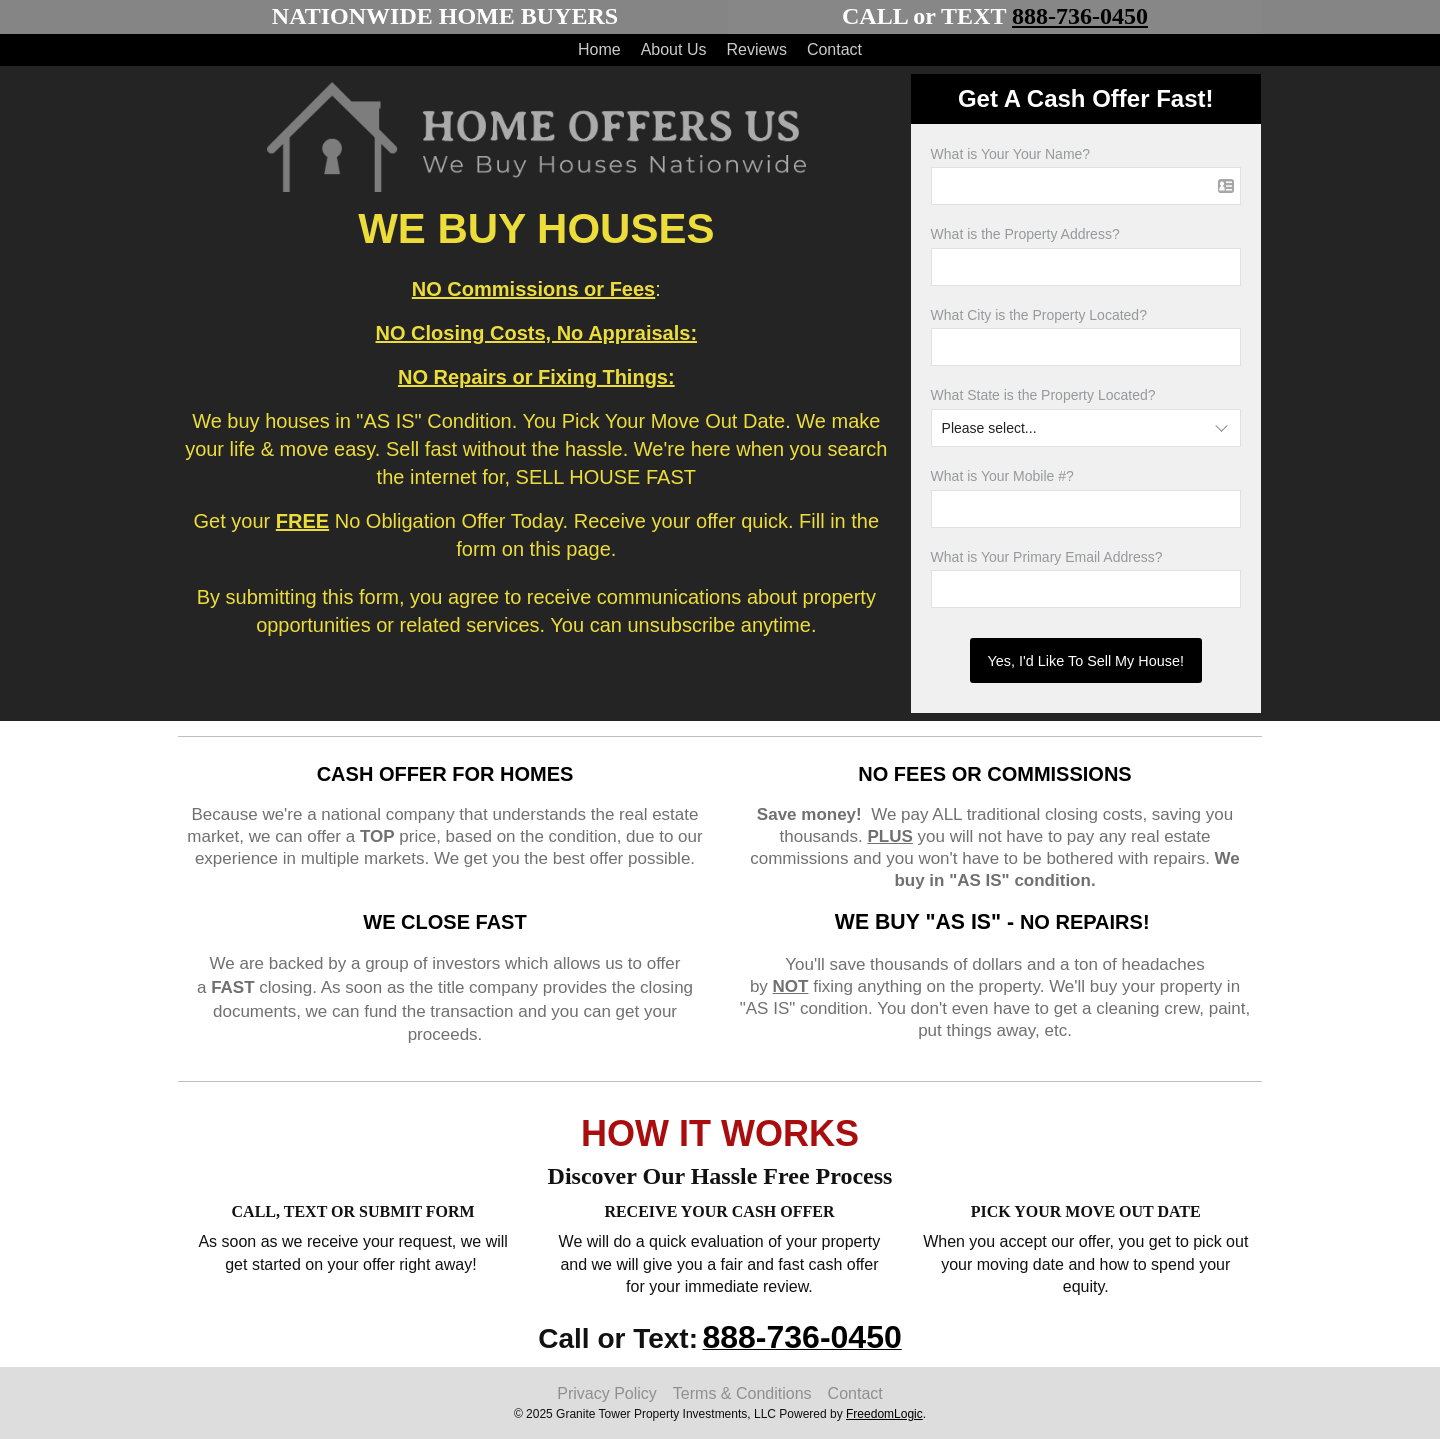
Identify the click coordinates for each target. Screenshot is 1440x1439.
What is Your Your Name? (1011, 154)
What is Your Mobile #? (1002, 476)
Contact (834, 49)
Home (599, 49)
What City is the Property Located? (1039, 315)
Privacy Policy (607, 1393)
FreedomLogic (884, 1414)
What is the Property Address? (1025, 234)
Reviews (756, 49)
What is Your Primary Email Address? (1047, 557)
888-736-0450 (1080, 16)
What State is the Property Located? (1043, 395)
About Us (674, 49)
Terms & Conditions (742, 1393)
